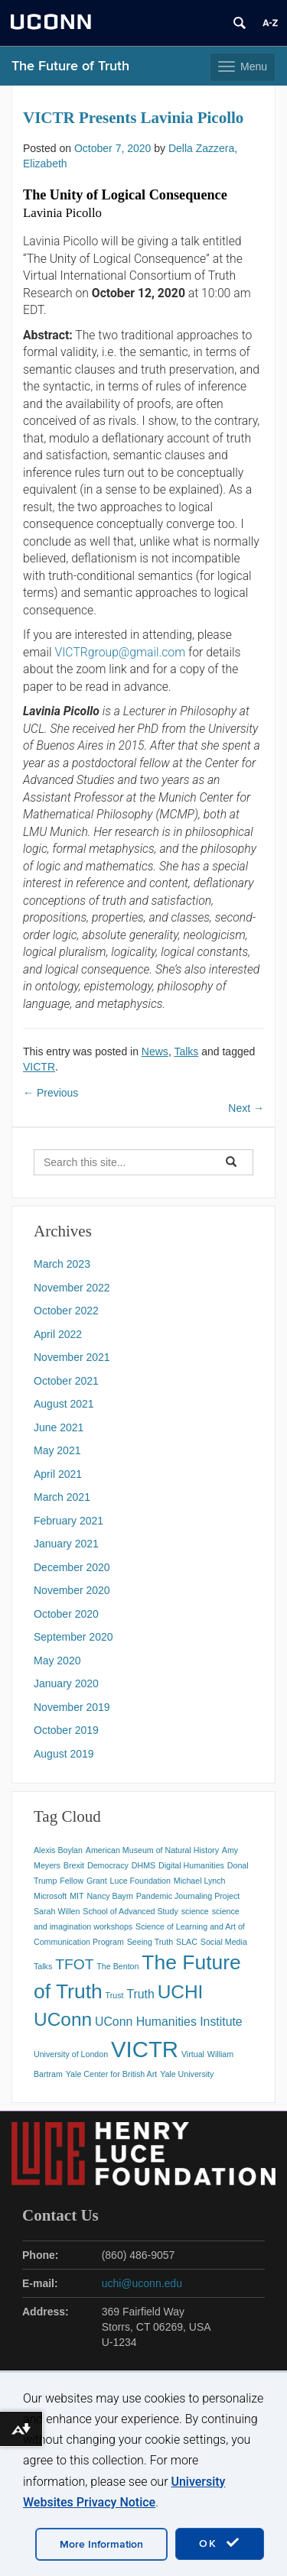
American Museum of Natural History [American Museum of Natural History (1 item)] (152, 1850)
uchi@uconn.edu (142, 2283)
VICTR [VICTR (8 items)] (144, 2049)
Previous (50, 1093)
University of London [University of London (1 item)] (71, 2054)
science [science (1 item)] (195, 1911)
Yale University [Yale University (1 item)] (187, 2074)
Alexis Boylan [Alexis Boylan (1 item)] (58, 1850)
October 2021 (66, 1381)
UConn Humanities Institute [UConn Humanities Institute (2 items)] (169, 2021)
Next (246, 1108)
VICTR (39, 1067)
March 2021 (62, 1497)
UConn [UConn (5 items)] (63, 2019)
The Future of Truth (70, 66)
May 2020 (57, 1660)
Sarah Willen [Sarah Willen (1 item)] (57, 1911)
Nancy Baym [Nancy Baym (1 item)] (109, 1895)
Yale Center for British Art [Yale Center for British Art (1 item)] (111, 2074)
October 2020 (66, 1614)
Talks (186, 1051)
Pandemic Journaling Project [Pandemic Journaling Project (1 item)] (188, 1895)
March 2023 (62, 1264)
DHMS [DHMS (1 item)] (143, 1865)
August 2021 (64, 1404)
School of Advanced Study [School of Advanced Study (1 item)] (130, 1911)
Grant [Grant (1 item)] (96, 1880)
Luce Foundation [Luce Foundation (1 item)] (140, 1880)
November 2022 (72, 1288)
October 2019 (66, 1730)
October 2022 (66, 1310)
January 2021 (66, 1543)
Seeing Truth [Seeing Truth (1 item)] (150, 1941)
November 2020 (72, 1590)
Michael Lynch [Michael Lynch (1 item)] (200, 1880)
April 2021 (58, 1474)
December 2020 (72, 1567)
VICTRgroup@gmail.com (119, 652)
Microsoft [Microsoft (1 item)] (50, 1895)
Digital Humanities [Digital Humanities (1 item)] (191, 1865)
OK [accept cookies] (219, 2543)
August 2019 (64, 1754)
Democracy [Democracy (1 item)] (108, 1865)
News (155, 1051)
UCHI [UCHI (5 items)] (181, 1991)
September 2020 (73, 1637)
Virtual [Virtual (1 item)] (192, 2054)
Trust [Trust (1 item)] (115, 1995)
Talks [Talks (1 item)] (43, 1966)
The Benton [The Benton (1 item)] (117, 1966)
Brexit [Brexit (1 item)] (74, 1865)
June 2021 (58, 1427)
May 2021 (57, 1450)
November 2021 (72, 1357)
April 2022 (58, 1334)
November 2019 (72, 1707)
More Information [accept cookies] (101, 2544)
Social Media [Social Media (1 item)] (224, 1941)
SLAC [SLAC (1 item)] (186, 1941)
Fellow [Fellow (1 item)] (71, 1880)
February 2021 (68, 1521)
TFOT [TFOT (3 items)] (74, 1964)
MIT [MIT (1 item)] (76, 1895)
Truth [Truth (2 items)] (140, 1994)
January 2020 (66, 1683)
